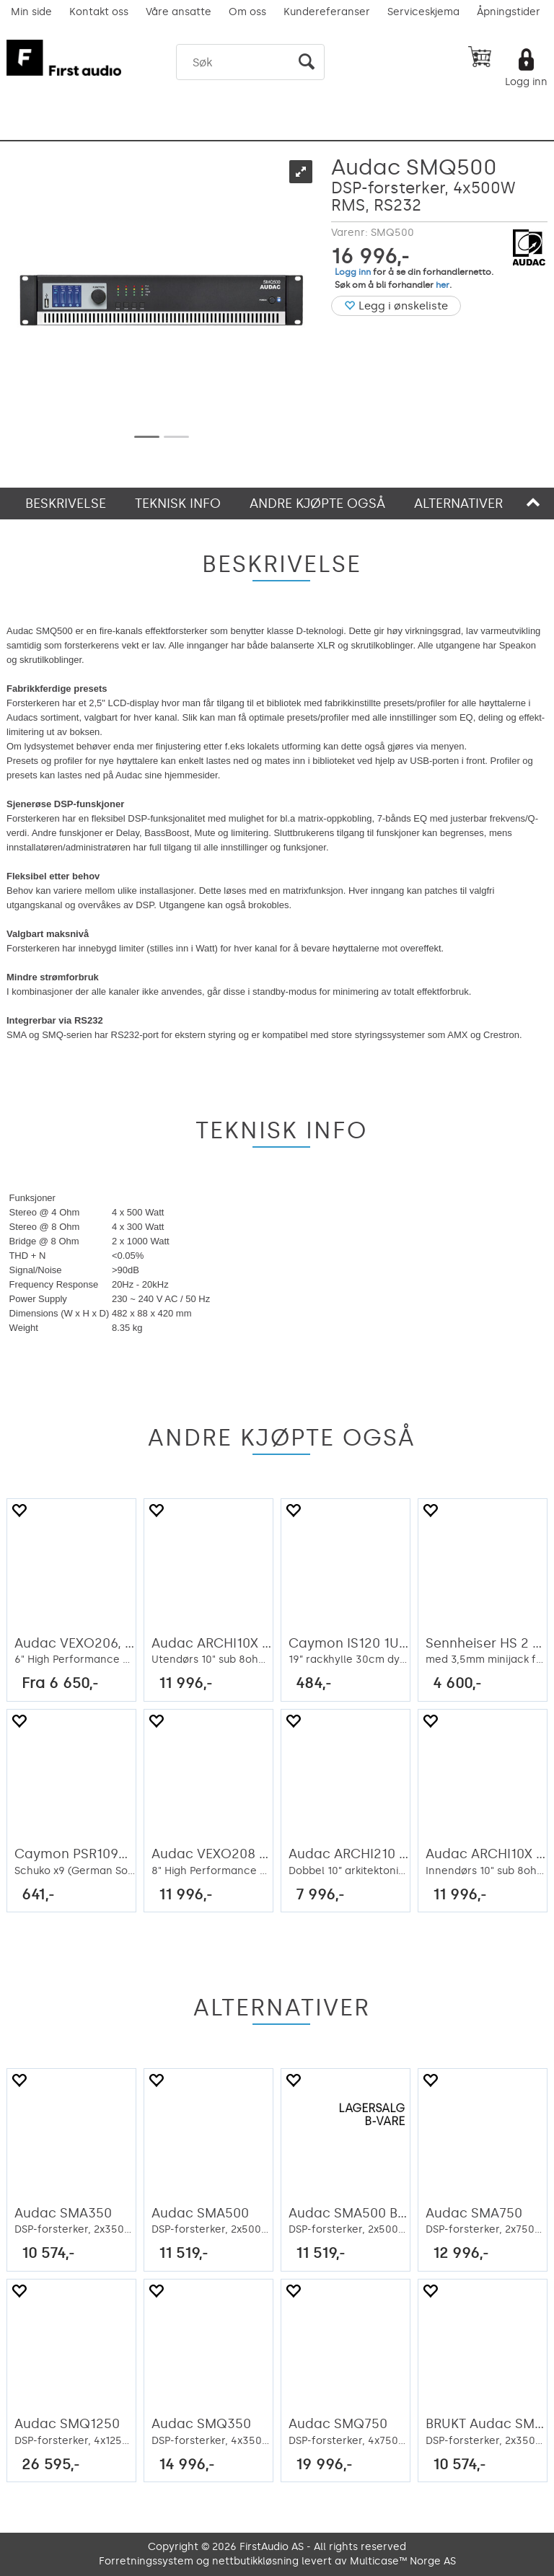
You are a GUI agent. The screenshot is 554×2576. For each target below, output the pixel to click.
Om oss (247, 12)
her (442, 285)
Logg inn (526, 82)
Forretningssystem (146, 2561)
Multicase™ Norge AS (403, 2561)
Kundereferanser (326, 12)
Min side (31, 12)
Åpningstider (508, 12)
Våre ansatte (178, 12)
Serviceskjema (423, 12)
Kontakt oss (98, 12)
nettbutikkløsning (255, 2561)
